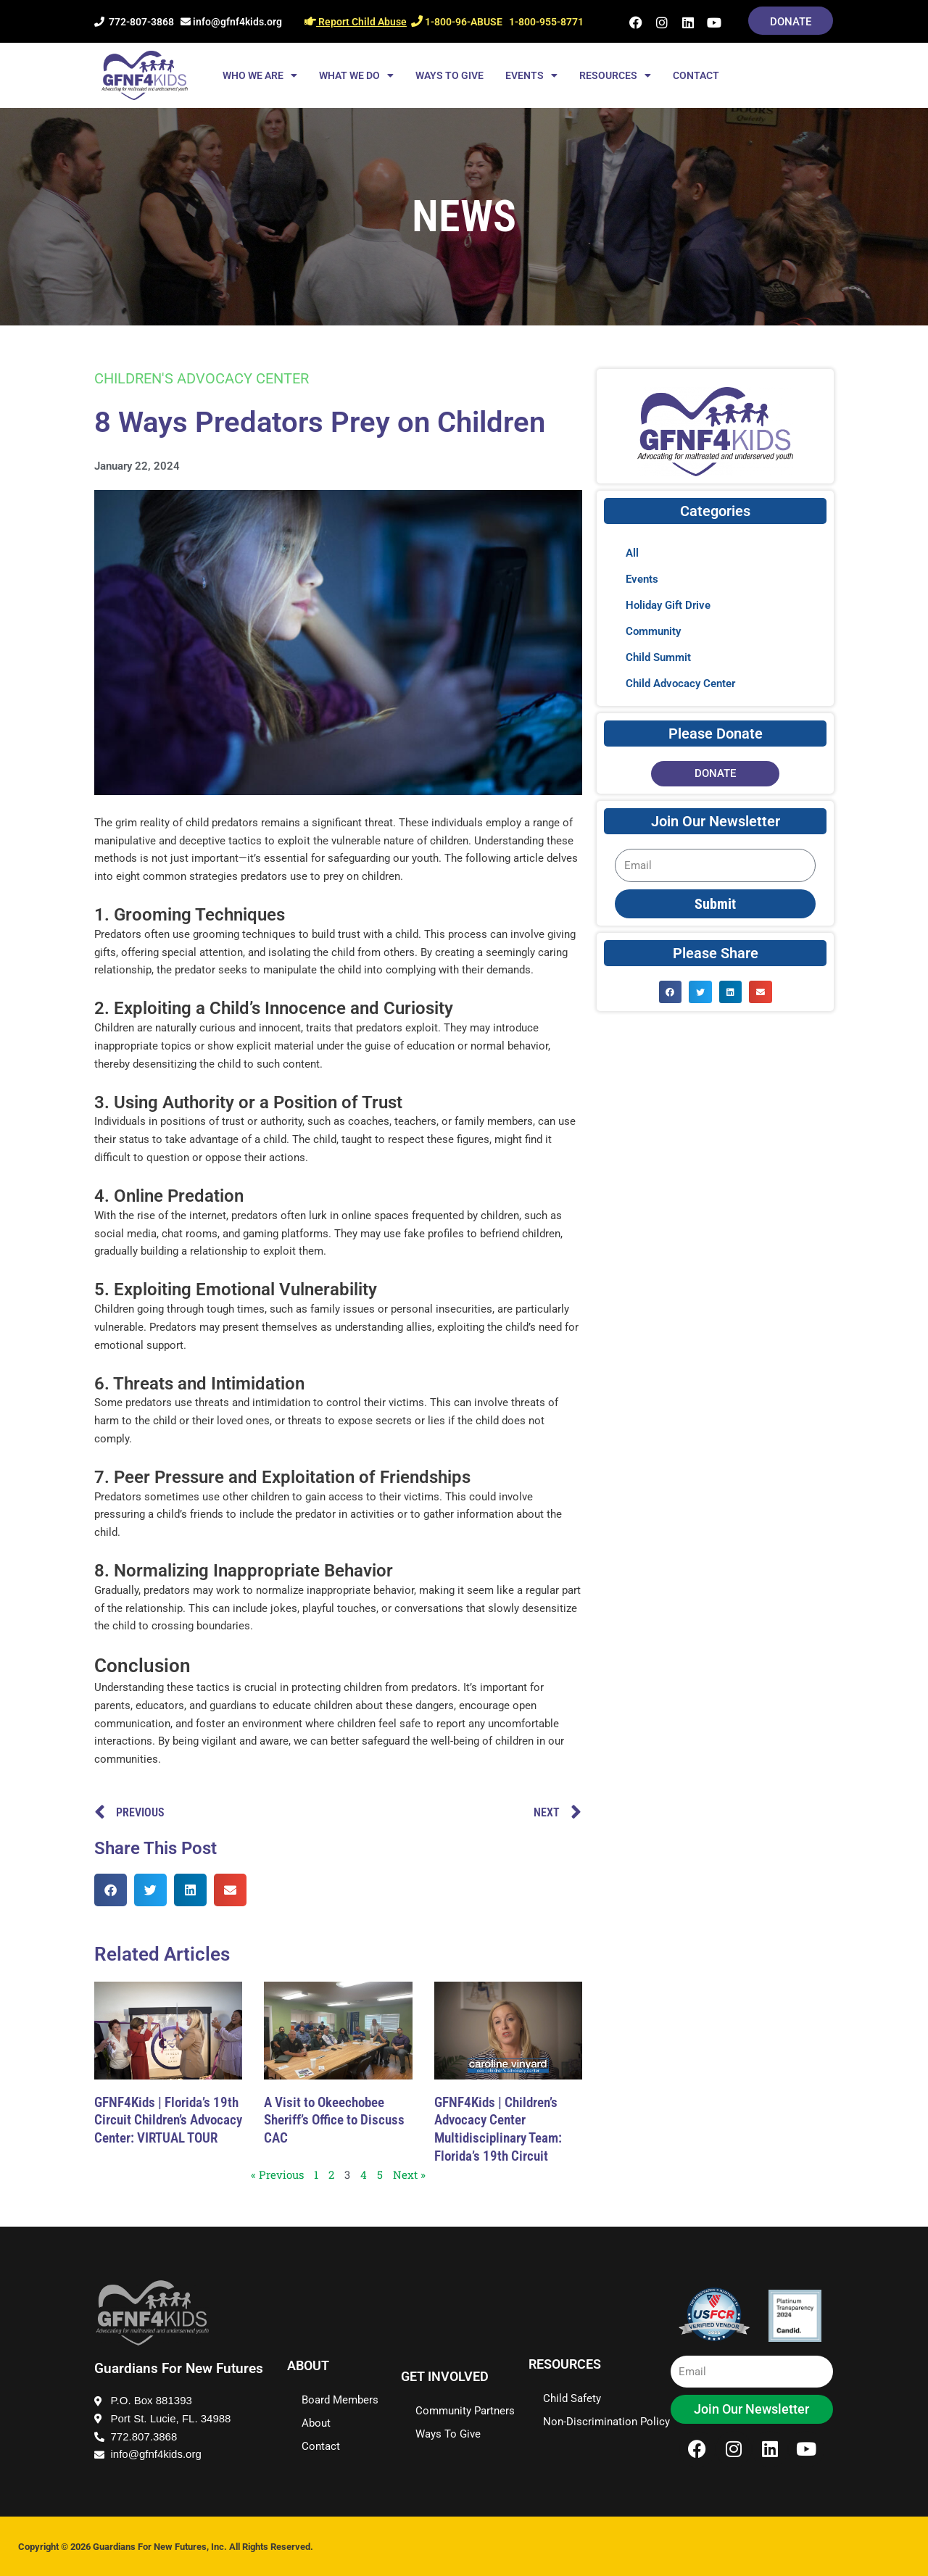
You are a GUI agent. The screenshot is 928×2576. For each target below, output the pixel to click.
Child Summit (658, 657)
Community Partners (465, 2410)
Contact (321, 2446)
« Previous (277, 2174)
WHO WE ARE (260, 75)
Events (642, 579)
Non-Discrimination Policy (606, 2421)
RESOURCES (615, 75)
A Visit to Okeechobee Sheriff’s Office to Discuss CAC (334, 2120)
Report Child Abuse (355, 22)
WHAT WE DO (356, 75)
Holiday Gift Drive (668, 605)
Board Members (340, 2399)
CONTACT (696, 75)
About (316, 2423)
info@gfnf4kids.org (231, 22)
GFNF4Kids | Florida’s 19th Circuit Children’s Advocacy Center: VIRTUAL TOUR (168, 2120)
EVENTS (531, 75)
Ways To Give (448, 2433)
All (632, 553)
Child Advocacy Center (680, 683)
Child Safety (572, 2398)
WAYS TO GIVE (449, 75)
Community (653, 631)
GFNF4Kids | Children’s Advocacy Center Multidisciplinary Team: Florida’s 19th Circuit (498, 2129)
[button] (110, 1890)
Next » (409, 2174)
